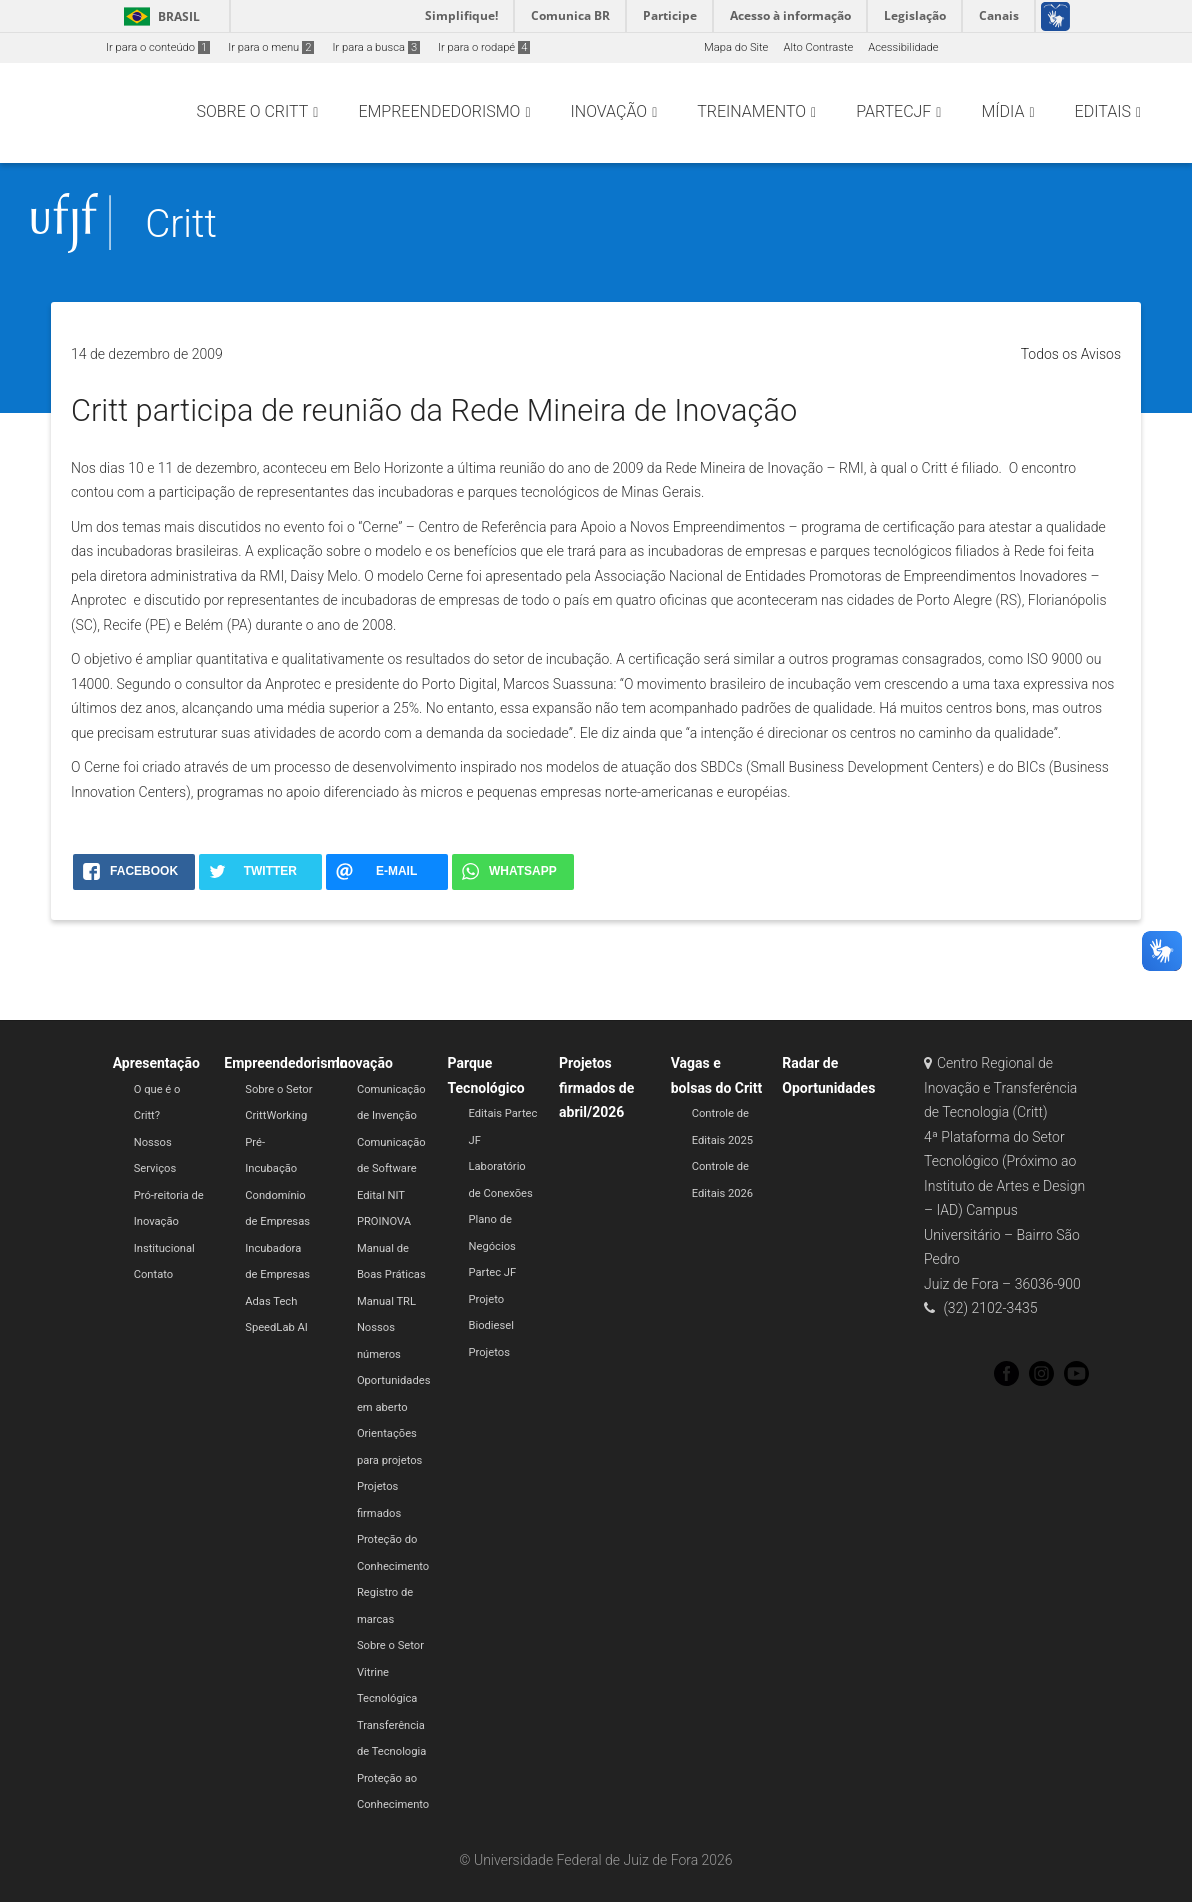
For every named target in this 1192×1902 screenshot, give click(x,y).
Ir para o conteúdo (158, 47)
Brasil (158, 16)
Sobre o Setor (278, 1089)
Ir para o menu (271, 47)
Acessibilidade (903, 47)
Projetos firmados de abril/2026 (596, 1087)
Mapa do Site (736, 47)
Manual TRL (386, 1301)
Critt (181, 223)
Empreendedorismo (285, 1063)
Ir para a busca (376, 47)
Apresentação (156, 1063)
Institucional (164, 1248)
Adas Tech (271, 1301)
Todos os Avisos (1071, 354)
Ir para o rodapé (484, 47)
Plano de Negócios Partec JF (492, 1246)
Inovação (364, 1063)
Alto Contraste (818, 47)
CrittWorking (276, 1115)
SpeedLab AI (276, 1327)
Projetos (488, 1352)
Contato (154, 1274)
